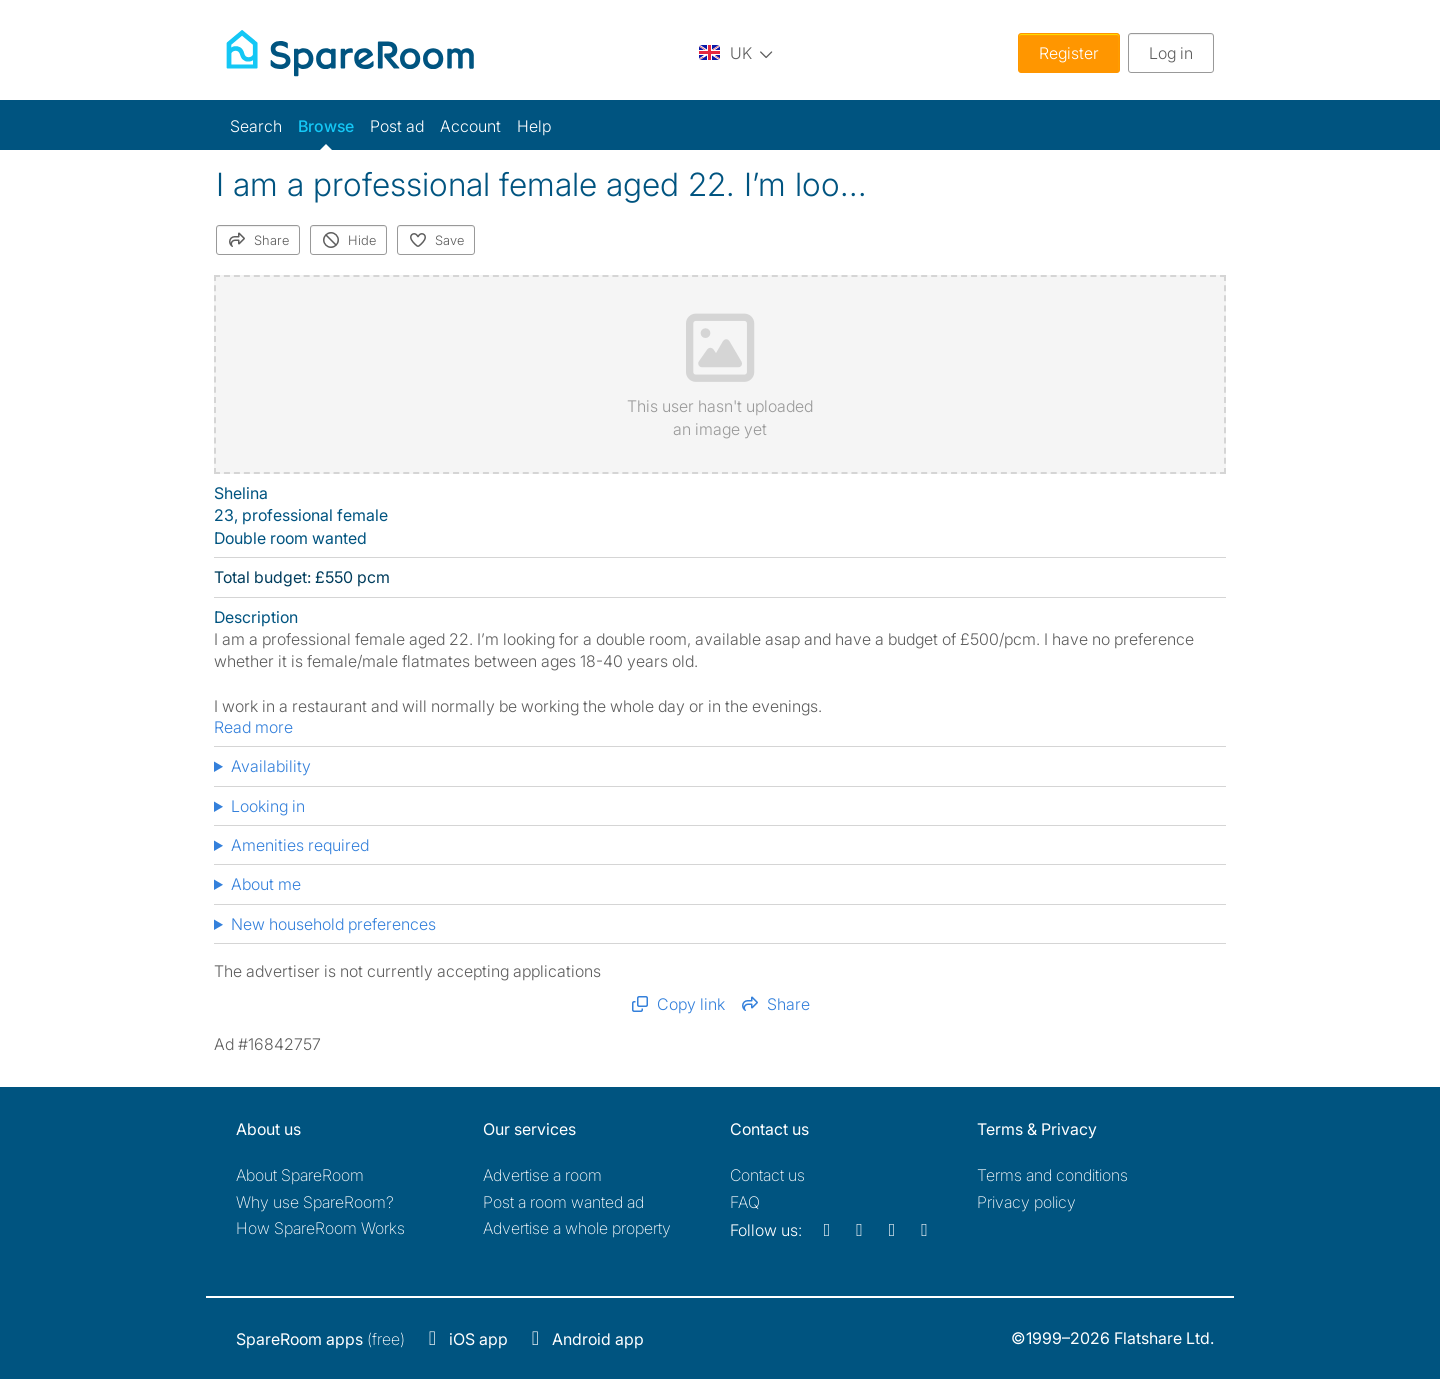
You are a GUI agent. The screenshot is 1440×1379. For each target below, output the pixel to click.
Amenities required (300, 845)
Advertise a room (542, 1175)
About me (266, 884)
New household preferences (333, 924)
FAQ (745, 1202)
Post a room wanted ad (563, 1202)
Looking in (268, 806)
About (300, 1175)
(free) (320, 1339)
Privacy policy (1026, 1202)
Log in (1171, 53)
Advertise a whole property (577, 1228)
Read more (253, 727)
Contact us (767, 1175)
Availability (271, 766)
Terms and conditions (1052, 1175)
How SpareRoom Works (320, 1228)
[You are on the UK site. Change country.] (736, 52)
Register (1069, 53)
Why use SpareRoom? (315, 1202)
